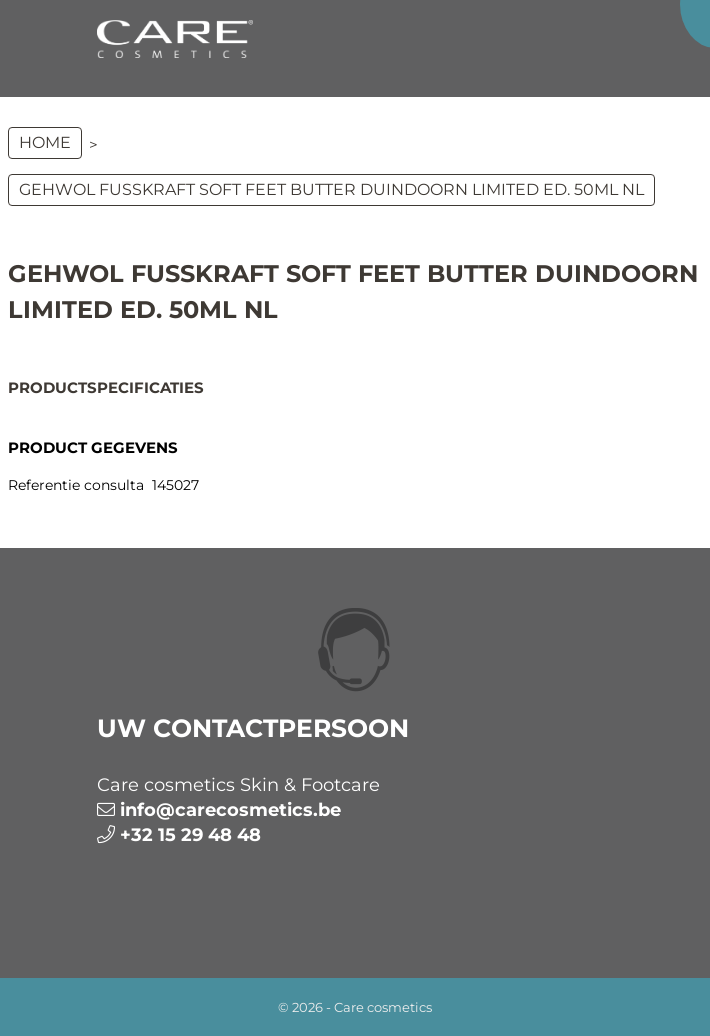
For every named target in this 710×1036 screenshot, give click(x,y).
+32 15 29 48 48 (190, 835)
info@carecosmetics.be (230, 810)
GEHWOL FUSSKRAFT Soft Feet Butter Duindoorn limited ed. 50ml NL (331, 189)
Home (45, 142)
